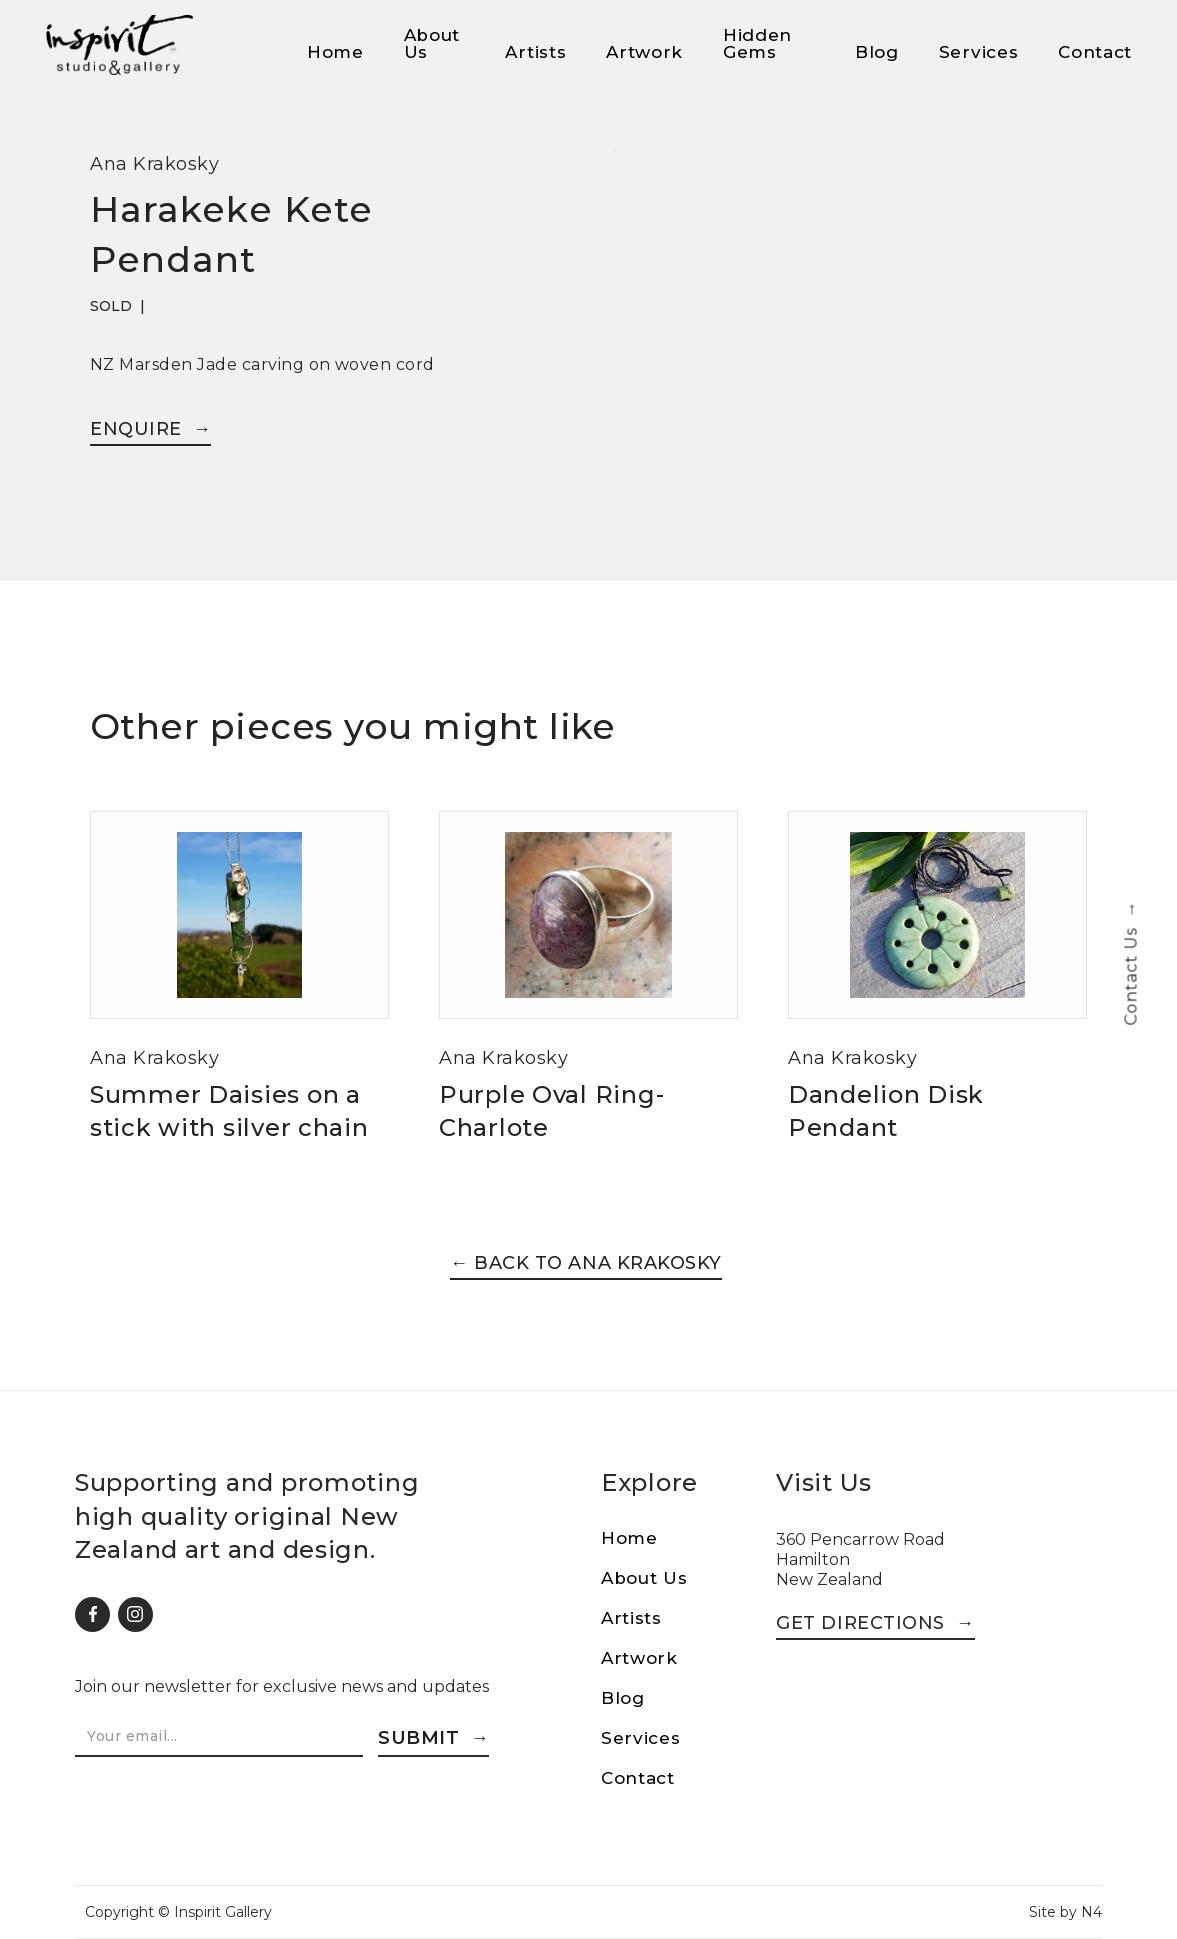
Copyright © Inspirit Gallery (178, 1912)
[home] (118, 45)
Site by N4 (1065, 1912)
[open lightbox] (615, 163)
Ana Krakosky (154, 164)
